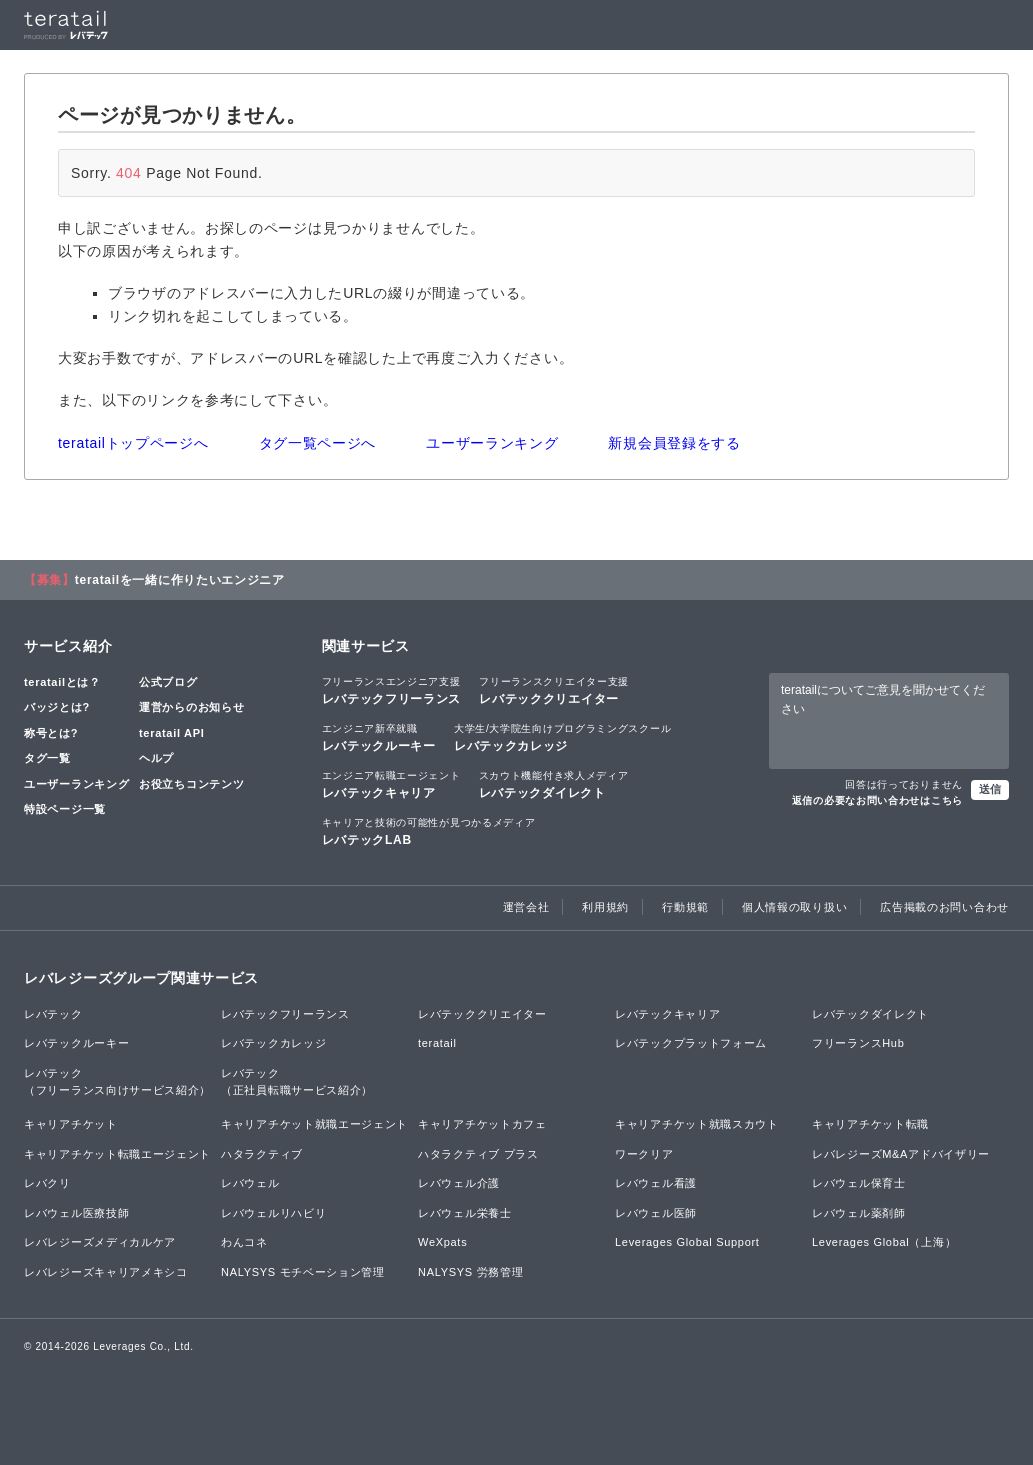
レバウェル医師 (656, 1213)
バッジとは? (57, 707)
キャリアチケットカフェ (482, 1124)
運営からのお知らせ (191, 707)
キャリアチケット (71, 1124)
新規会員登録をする (674, 443)
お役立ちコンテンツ (191, 784)
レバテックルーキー (379, 737)
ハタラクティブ (262, 1154)
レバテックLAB (429, 831)
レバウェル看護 (656, 1183)
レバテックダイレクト (554, 784)
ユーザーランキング (492, 443)
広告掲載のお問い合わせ (944, 907)
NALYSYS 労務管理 (470, 1272)
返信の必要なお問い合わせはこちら (877, 800)
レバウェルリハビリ (273, 1213)
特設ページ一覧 (65, 809)
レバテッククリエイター (554, 690)
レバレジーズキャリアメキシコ (106, 1272)
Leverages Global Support (687, 1242)
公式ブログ (168, 682)
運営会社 (526, 907)
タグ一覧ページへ (318, 443)
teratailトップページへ (133, 443)
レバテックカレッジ (562, 737)
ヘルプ (156, 758)
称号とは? (51, 733)
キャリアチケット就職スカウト (697, 1124)
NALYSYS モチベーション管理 (303, 1272)
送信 (990, 789)
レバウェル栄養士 (465, 1213)
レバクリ (47, 1183)
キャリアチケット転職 (870, 1124)
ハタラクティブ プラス (478, 1154)
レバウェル (250, 1183)
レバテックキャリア (391, 784)
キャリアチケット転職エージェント (117, 1154)
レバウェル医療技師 (76, 1213)
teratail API (171, 733)
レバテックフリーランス (392, 690)
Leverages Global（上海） (884, 1242)
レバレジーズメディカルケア (100, 1242)
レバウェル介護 (459, 1183)
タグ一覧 (47, 758)
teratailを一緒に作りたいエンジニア (180, 580)
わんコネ (244, 1242)
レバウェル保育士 (859, 1183)
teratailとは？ (62, 682)
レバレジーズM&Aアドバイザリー (901, 1154)
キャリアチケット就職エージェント (314, 1124)
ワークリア (644, 1154)
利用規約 (605, 907)
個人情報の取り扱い (794, 907)
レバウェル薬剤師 (859, 1213)
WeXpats (442, 1242)
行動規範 (685, 907)
